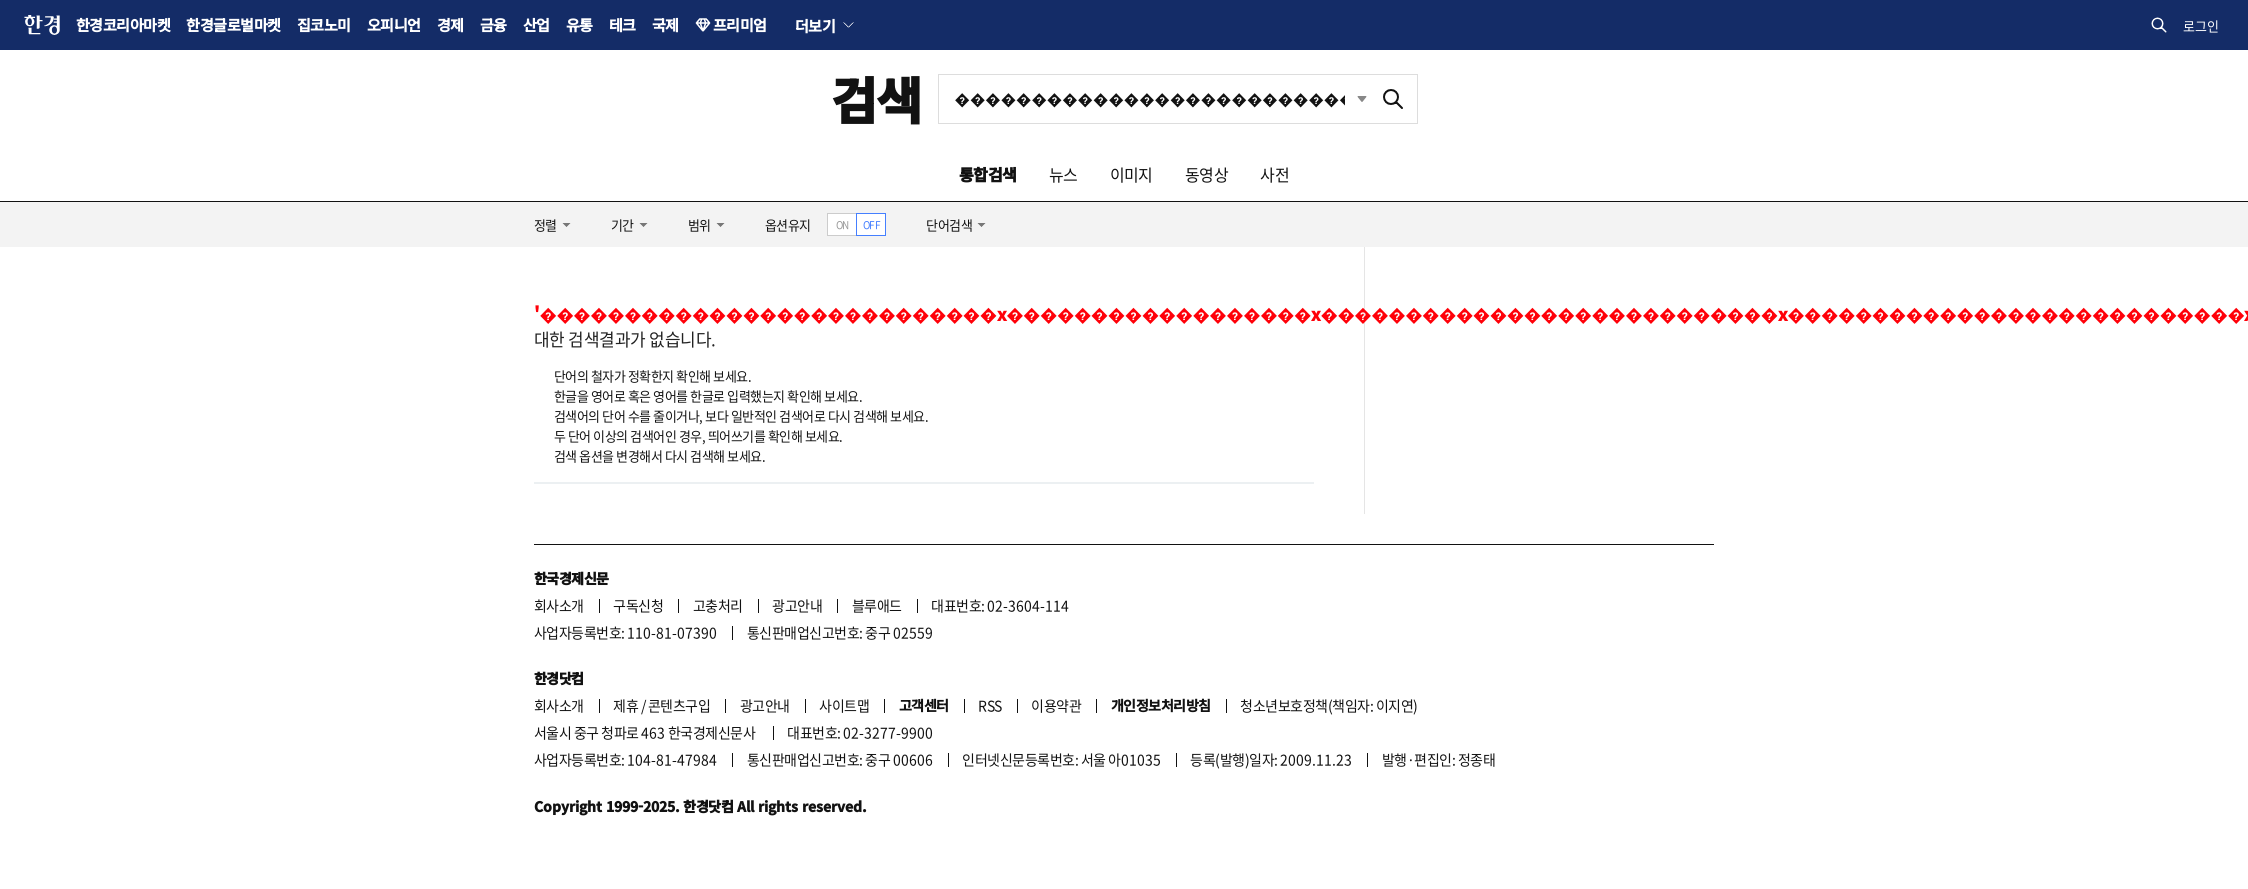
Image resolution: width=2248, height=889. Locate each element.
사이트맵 (844, 705)
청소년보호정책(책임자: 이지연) (1328, 705)
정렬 (545, 224)
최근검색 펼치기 (1362, 98)
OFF (871, 224)
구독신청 (638, 605)
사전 (1274, 174)
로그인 (2201, 25)
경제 (450, 24)
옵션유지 (788, 224)
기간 (622, 224)
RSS (989, 705)
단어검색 (949, 224)
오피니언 (394, 24)
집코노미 (324, 24)
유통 (579, 24)
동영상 (1206, 174)
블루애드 (877, 605)
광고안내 (797, 605)
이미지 (1131, 174)
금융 (493, 24)
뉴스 (1063, 174)
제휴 (625, 705)
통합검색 (988, 174)
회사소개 (559, 605)
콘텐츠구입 (679, 705)
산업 (536, 24)
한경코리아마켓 (123, 24)
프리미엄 (740, 24)
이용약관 (1056, 705)
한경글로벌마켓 (233, 24)
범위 (699, 224)
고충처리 (718, 605)
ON (842, 224)
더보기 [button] (815, 25)
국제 (665, 24)
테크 (622, 24)
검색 (876, 98)
